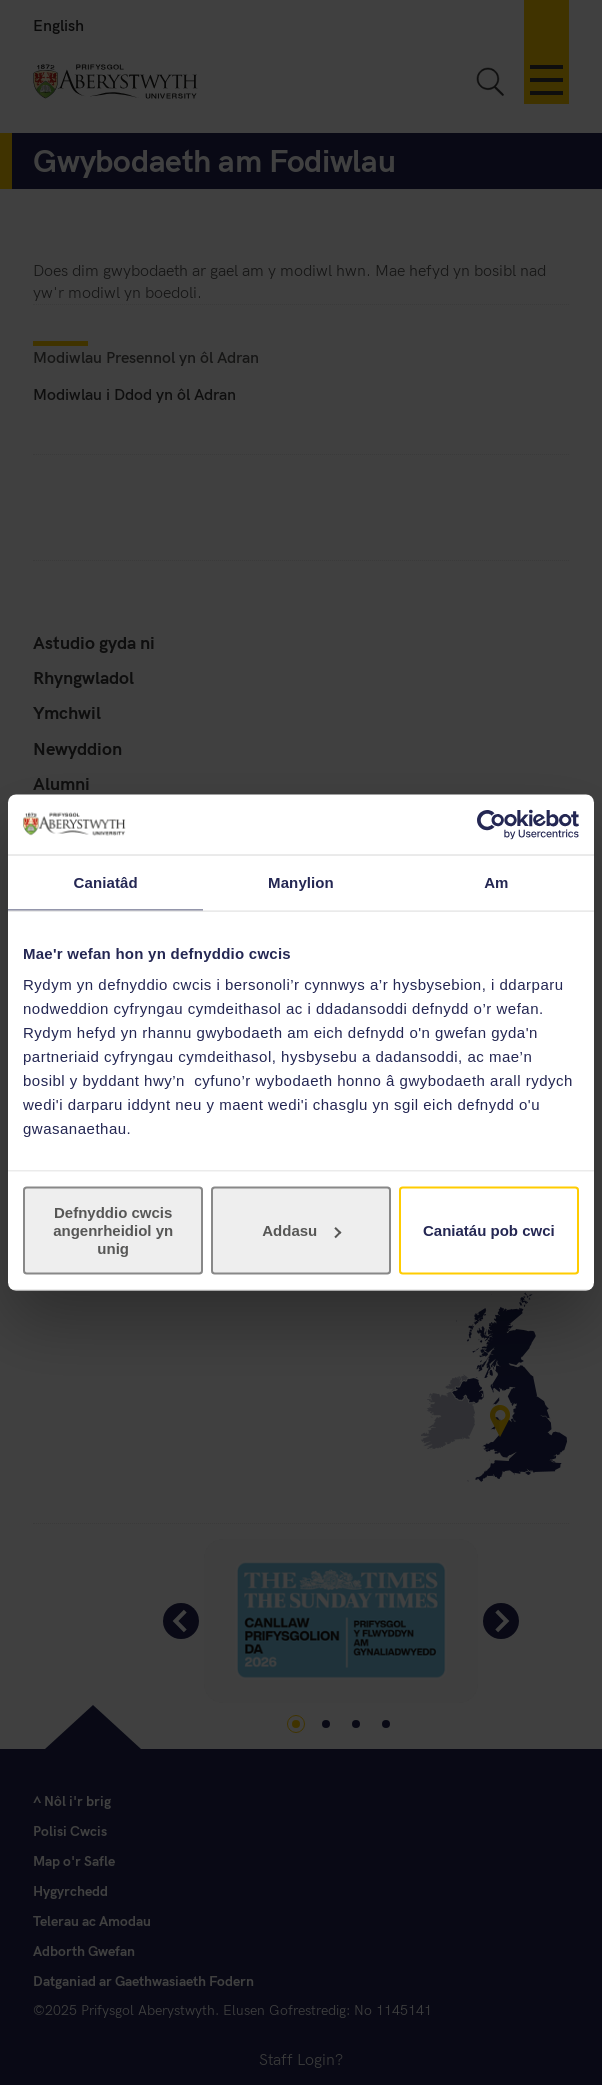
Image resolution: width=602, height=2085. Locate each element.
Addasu (301, 1230)
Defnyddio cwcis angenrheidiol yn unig (113, 1230)
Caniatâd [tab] (106, 881)
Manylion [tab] (301, 881)
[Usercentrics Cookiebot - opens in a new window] (491, 824)
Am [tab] (496, 881)
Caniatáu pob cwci (489, 1230)
